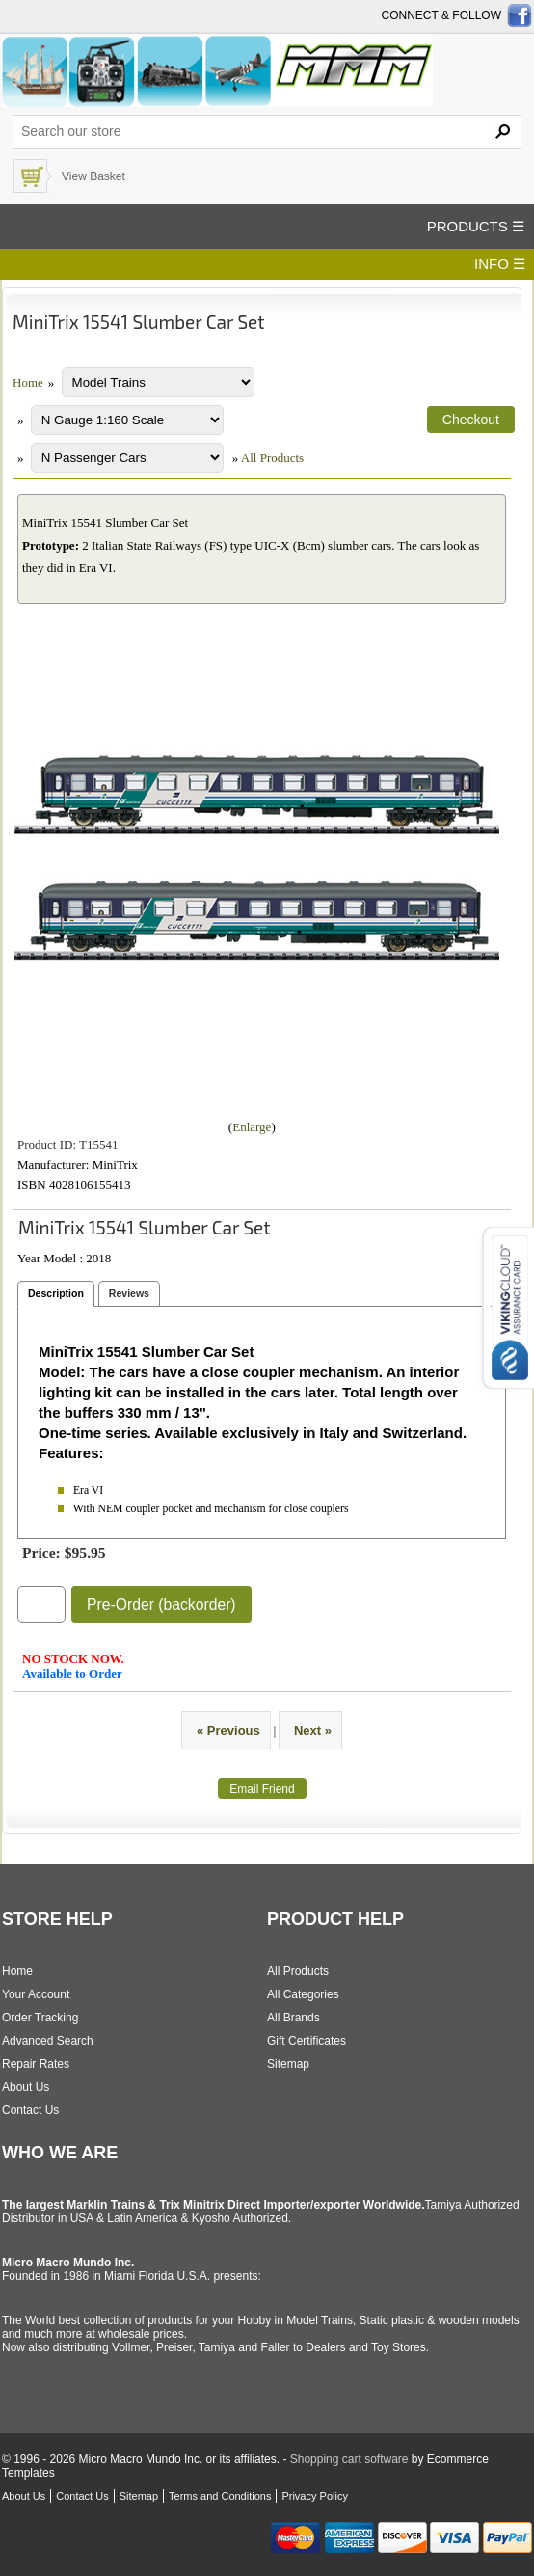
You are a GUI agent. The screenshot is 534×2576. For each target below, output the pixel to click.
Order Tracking (40, 2017)
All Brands (293, 2017)
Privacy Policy (314, 2496)
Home (28, 382)
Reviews (129, 1293)
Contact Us (30, 2110)
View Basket (93, 176)
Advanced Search (47, 2040)
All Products (272, 457)
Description (56, 1293)
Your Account (35, 1994)
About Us (25, 2087)
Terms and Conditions (220, 2496)
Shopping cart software (349, 2459)
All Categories (303, 1994)
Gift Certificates (306, 2040)
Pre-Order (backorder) (161, 1604)
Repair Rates (35, 2064)
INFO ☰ (499, 264)
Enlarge (251, 1127)
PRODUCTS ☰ (475, 226)
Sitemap (288, 2064)
